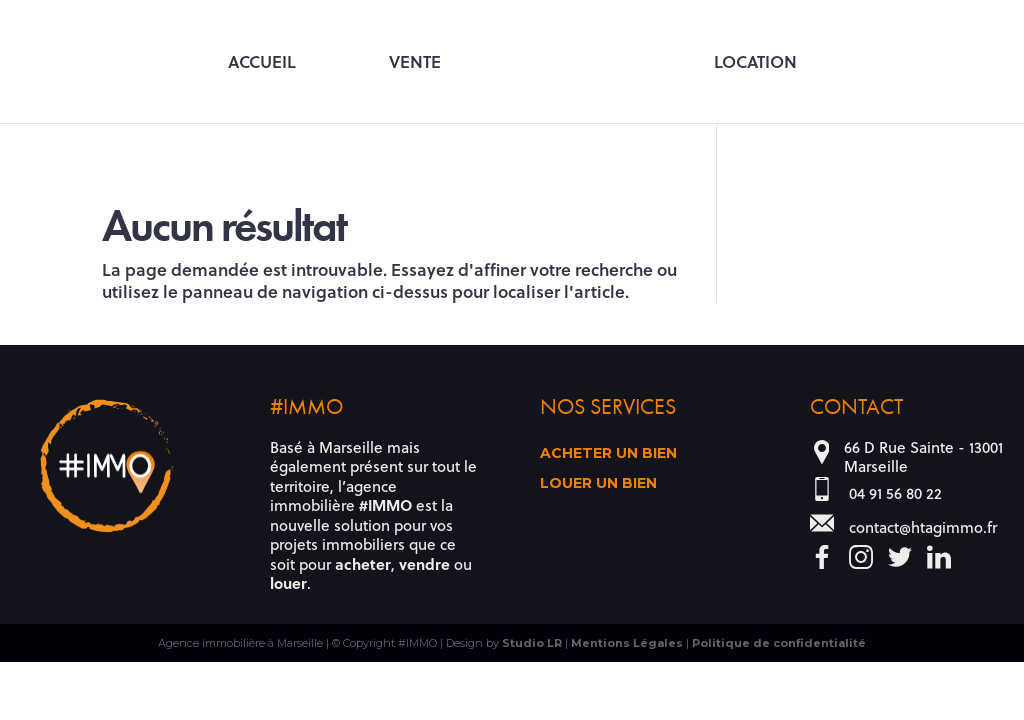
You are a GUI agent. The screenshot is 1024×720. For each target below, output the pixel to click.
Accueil (262, 63)
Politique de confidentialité (779, 643)
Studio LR (532, 643)
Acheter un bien (608, 454)
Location (755, 63)
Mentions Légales (627, 643)
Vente (415, 63)
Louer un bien (598, 484)
